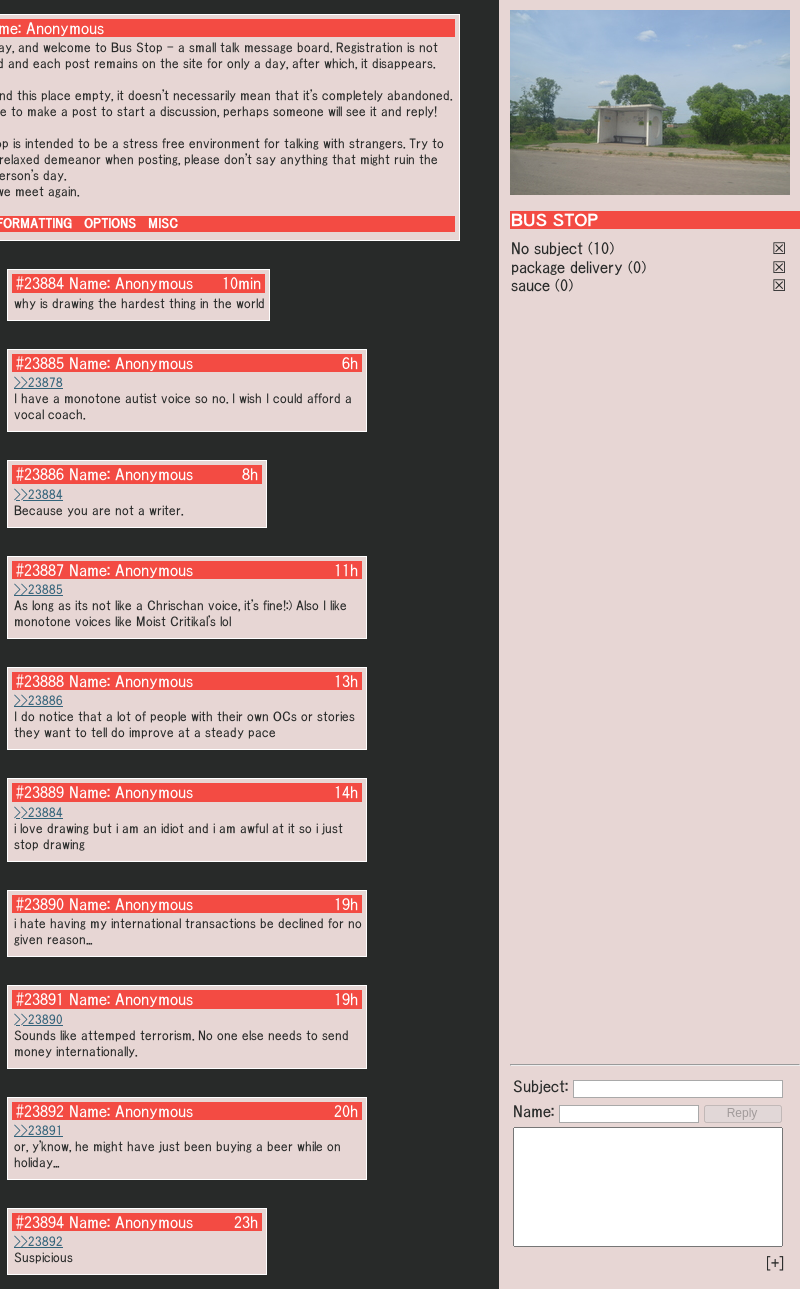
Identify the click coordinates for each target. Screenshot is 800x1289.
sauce (530, 285)
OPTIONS (110, 223)
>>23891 (38, 1130)
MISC (163, 223)
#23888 (40, 681)
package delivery (567, 267)
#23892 (40, 1111)
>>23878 (38, 382)
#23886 (40, 474)
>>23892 (38, 1241)
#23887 (40, 570)
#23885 (40, 363)
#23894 (40, 1222)
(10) (601, 248)
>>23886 (38, 700)
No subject (549, 248)
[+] (775, 1263)
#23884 (40, 283)
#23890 (40, 904)
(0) (637, 267)
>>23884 (38, 494)
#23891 (40, 999)
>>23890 (38, 1019)
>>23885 (38, 589)
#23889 (40, 792)
